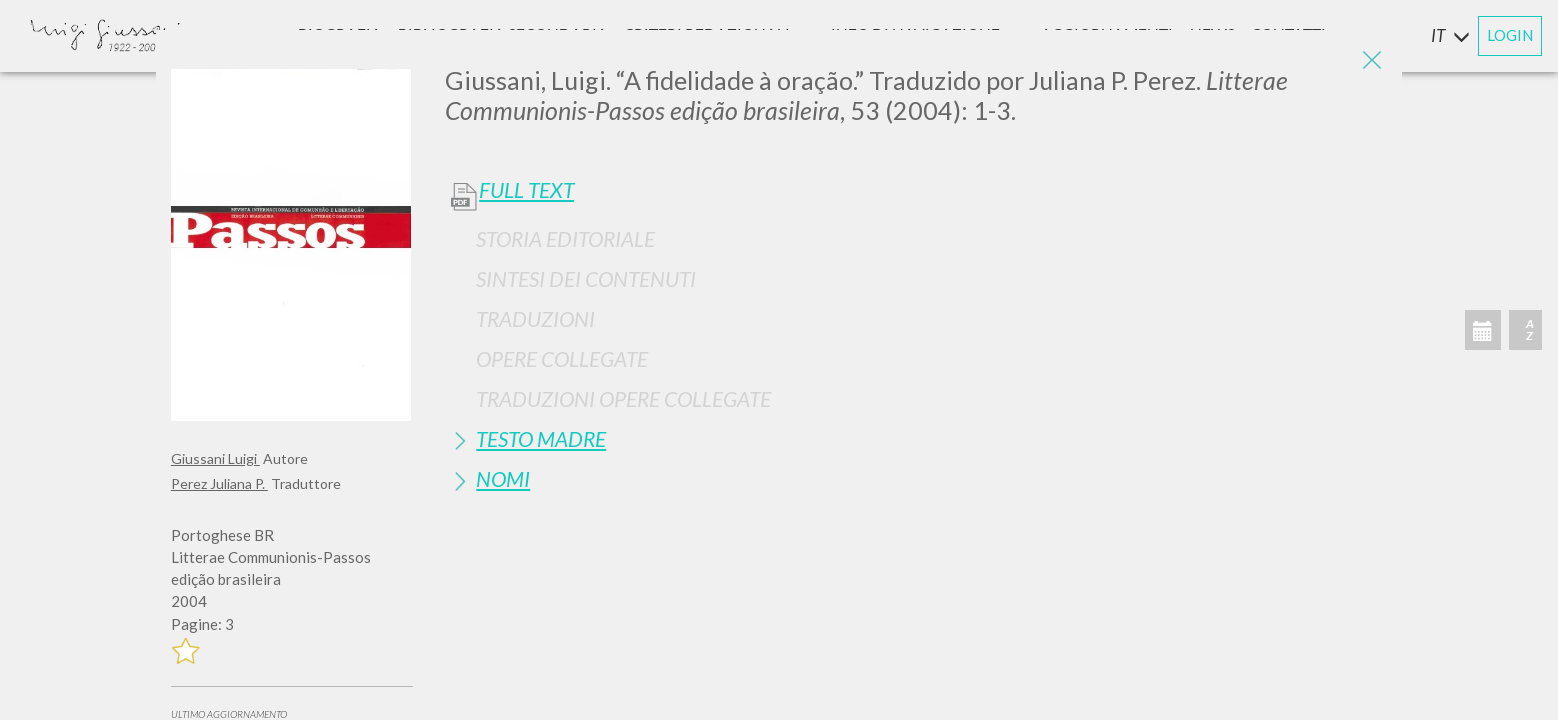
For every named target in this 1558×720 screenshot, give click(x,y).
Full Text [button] (526, 190)
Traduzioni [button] (535, 318)
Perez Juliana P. (219, 483)
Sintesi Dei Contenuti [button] (586, 278)
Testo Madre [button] (541, 438)
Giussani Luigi (215, 458)
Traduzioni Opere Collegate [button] (623, 398)
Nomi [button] (503, 478)
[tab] (916, 238)
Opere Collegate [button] (562, 358)
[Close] (1372, 60)
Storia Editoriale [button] (565, 238)
